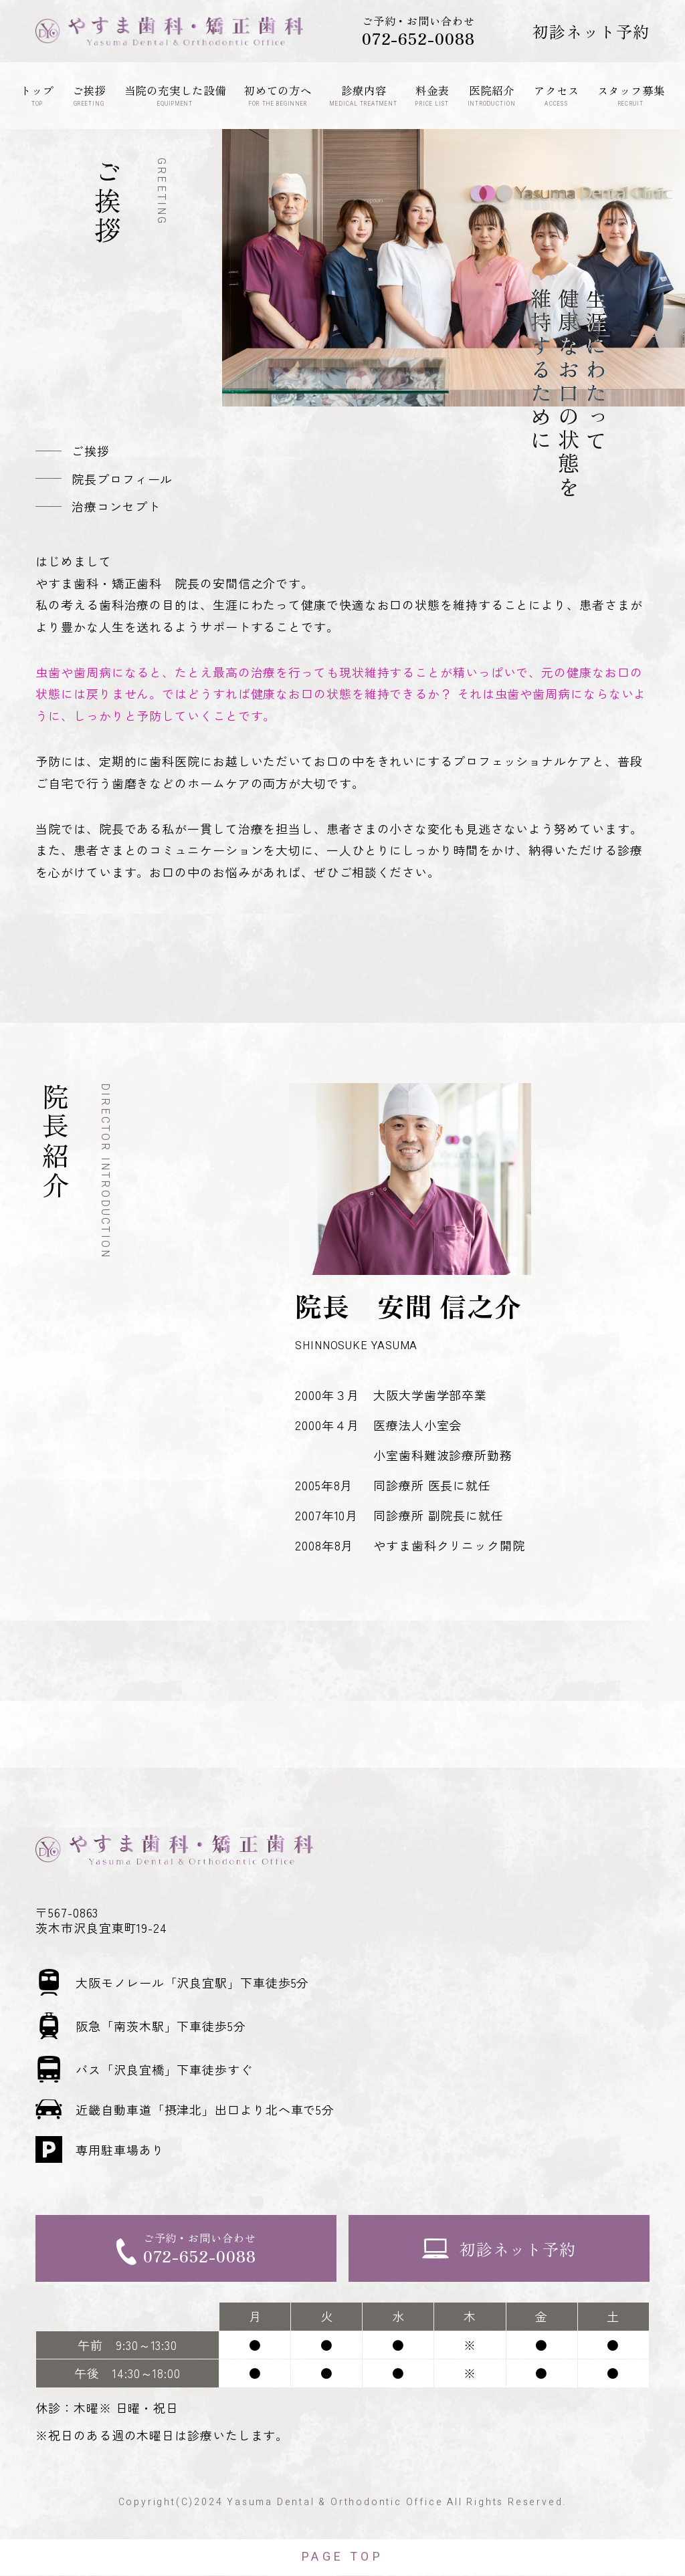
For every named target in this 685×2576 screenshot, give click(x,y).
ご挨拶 (89, 95)
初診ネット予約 (590, 31)
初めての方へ (278, 95)
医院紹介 (492, 95)
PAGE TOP (342, 2558)
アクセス (556, 95)
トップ (37, 95)
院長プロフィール (122, 478)
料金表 (432, 95)
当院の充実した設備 (175, 95)
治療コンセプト (116, 506)
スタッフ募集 (631, 95)
